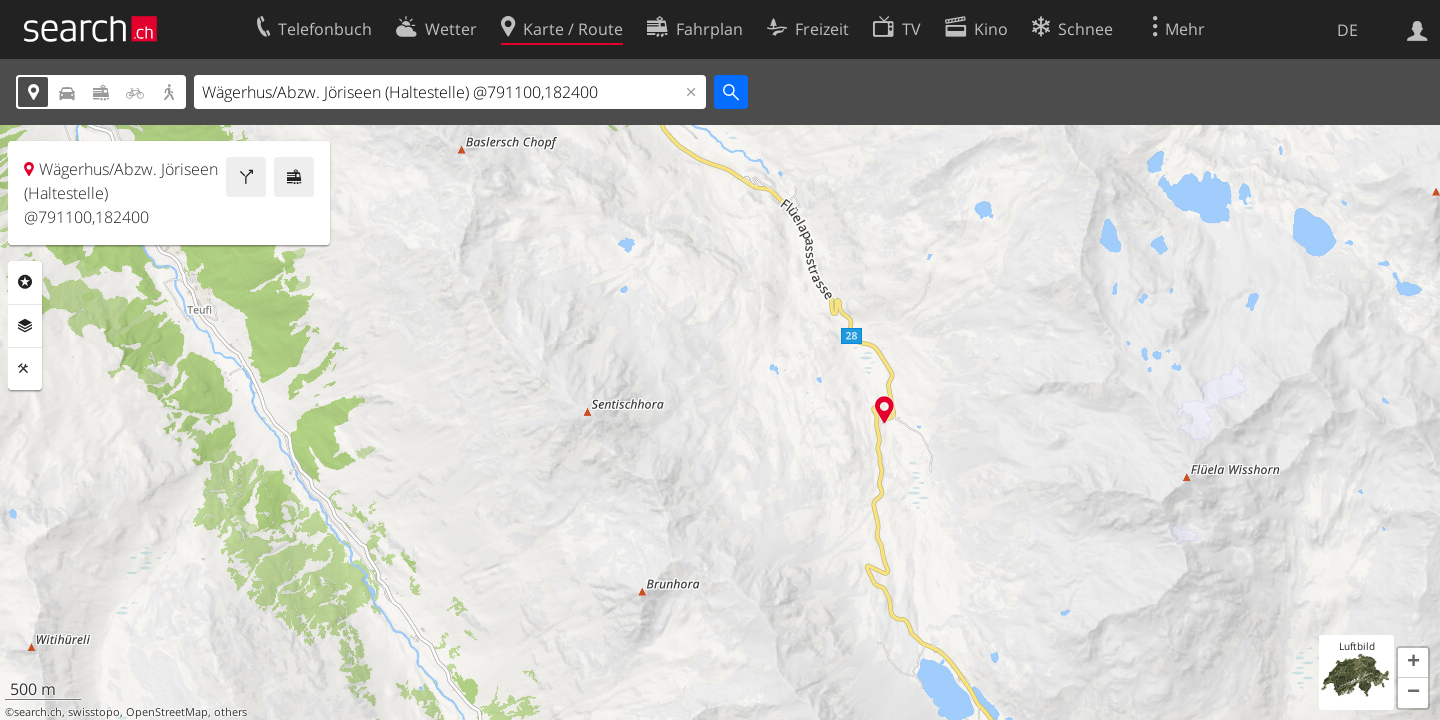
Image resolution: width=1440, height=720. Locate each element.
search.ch (38, 712)
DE (1347, 30)
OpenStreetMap (167, 712)
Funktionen (25, 369)
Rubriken (25, 282)
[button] (1413, 663)
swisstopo (94, 712)
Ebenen (25, 326)
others (230, 712)
